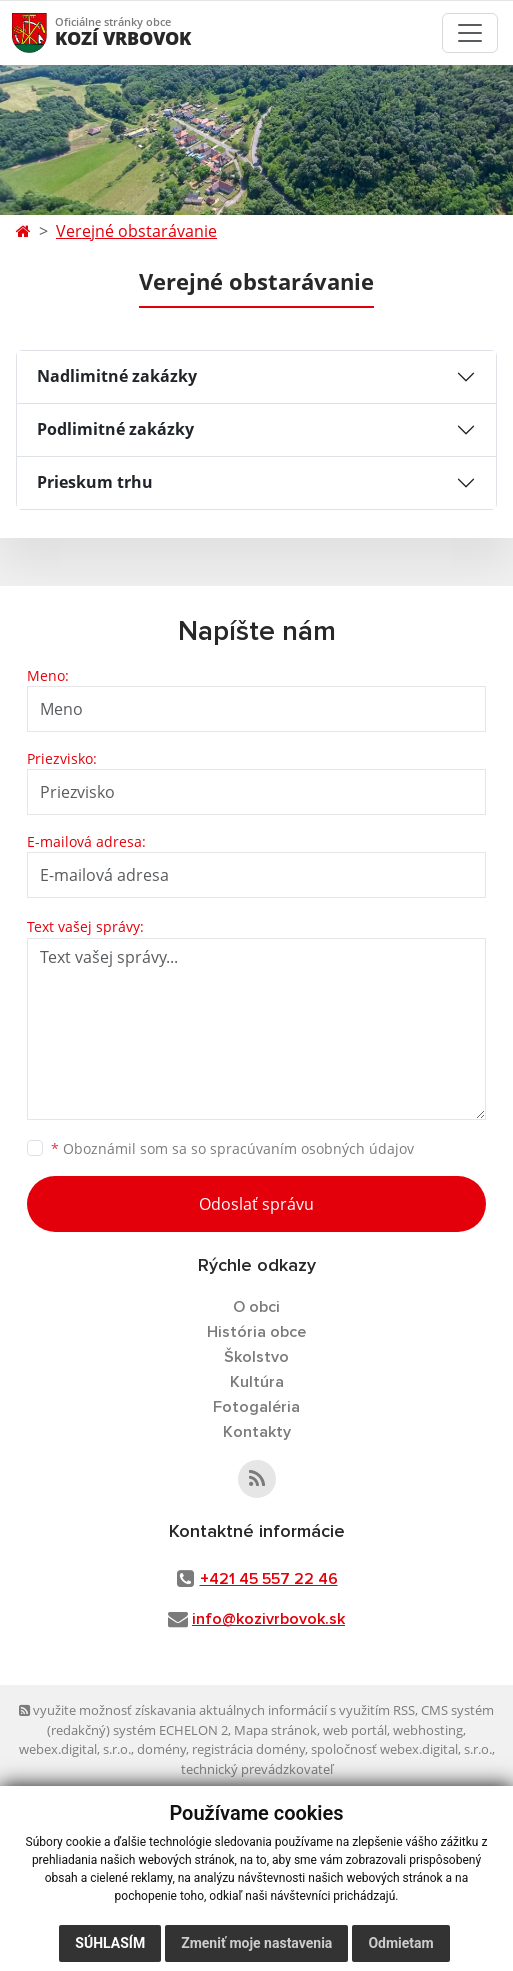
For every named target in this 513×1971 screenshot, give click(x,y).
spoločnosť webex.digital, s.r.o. (401, 1749)
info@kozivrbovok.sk (268, 1619)
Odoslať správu (256, 1204)
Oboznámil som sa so (232, 1148)
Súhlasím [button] (110, 1943)
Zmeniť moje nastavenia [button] (256, 1943)
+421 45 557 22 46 (269, 1579)
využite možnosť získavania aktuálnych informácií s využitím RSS (217, 1710)
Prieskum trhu (95, 482)
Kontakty (257, 1432)
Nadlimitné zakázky (117, 376)
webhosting (428, 1730)
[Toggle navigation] (470, 33)
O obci (256, 1307)
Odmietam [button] (400, 1943)
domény (161, 1749)
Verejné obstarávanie (136, 231)
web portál (355, 1730)
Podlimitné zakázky (115, 429)
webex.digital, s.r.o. (75, 1749)
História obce (256, 1332)
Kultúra (257, 1382)
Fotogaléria (256, 1407)
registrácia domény (248, 1749)
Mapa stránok (275, 1730)
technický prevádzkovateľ (257, 1769)
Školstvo (256, 1357)
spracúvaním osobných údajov (312, 1148)
